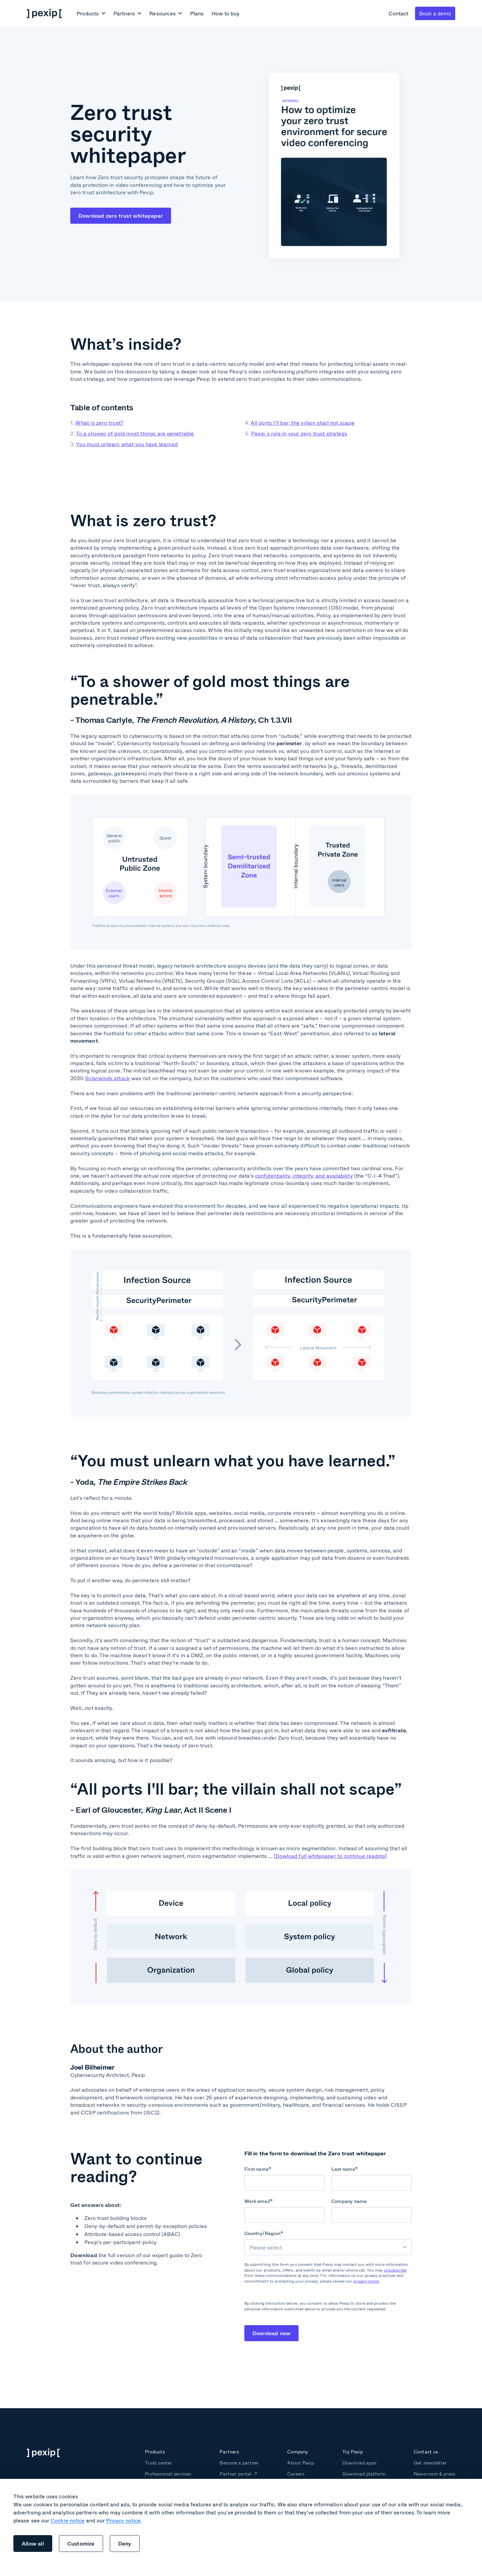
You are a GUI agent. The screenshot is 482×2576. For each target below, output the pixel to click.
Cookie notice (68, 2520)
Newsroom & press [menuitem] (434, 2473)
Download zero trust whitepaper (120, 215)
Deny (125, 2543)
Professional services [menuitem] (168, 2473)
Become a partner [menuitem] (239, 2462)
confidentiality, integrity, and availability (304, 1175)
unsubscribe (395, 2270)
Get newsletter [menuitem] (430, 2462)
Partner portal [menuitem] (235, 2473)
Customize (81, 2543)
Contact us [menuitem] (426, 2451)
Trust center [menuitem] (158, 2462)
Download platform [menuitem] (363, 2473)
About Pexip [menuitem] (300, 2462)
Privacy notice (123, 2520)
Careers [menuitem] (295, 2473)
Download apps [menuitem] (359, 2462)
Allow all (33, 2543)
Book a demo (435, 13)
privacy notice (366, 2281)
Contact (398, 13)
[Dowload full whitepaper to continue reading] (330, 1856)
